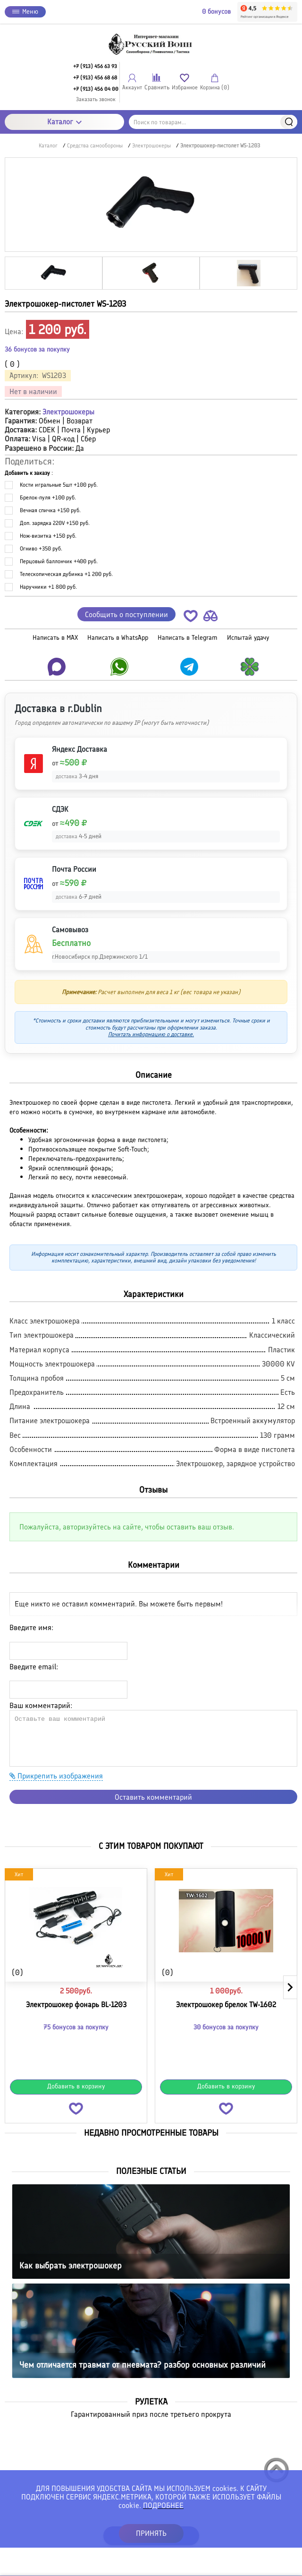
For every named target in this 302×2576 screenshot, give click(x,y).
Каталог (64, 121)
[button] (191, 618)
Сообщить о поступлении (126, 614)
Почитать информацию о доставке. (151, 1034)
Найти (289, 122)
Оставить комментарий (153, 1797)
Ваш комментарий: (40, 1705)
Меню (25, 12)
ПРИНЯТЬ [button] (151, 2533)
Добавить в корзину (76, 2086)
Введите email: (33, 1666)
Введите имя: (31, 1627)
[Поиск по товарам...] (213, 122)
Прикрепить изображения (56, 1775)
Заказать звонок (96, 99)
